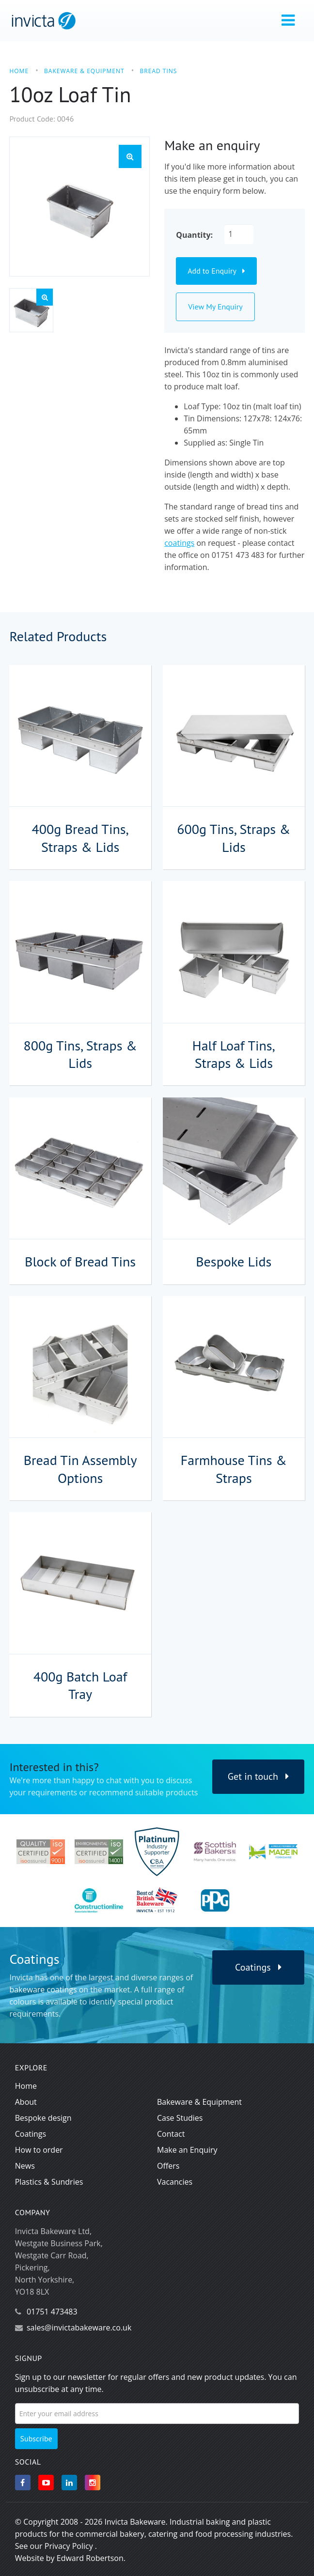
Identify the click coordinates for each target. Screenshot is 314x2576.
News (25, 2165)
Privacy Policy (69, 2546)
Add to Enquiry (216, 271)
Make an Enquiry (187, 2149)
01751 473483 (52, 2311)
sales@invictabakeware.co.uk (79, 2327)
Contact (171, 2134)
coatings (179, 543)
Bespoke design (43, 2118)
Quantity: (194, 235)
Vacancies (174, 2181)
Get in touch (258, 1776)
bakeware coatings (43, 1989)
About (26, 2102)
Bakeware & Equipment (199, 2102)
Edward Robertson (90, 2558)
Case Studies (180, 2118)
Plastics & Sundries (49, 2181)
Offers (168, 2165)
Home (26, 2086)
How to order (39, 2149)
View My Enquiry (215, 306)
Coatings (258, 1967)
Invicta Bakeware (134, 2521)
